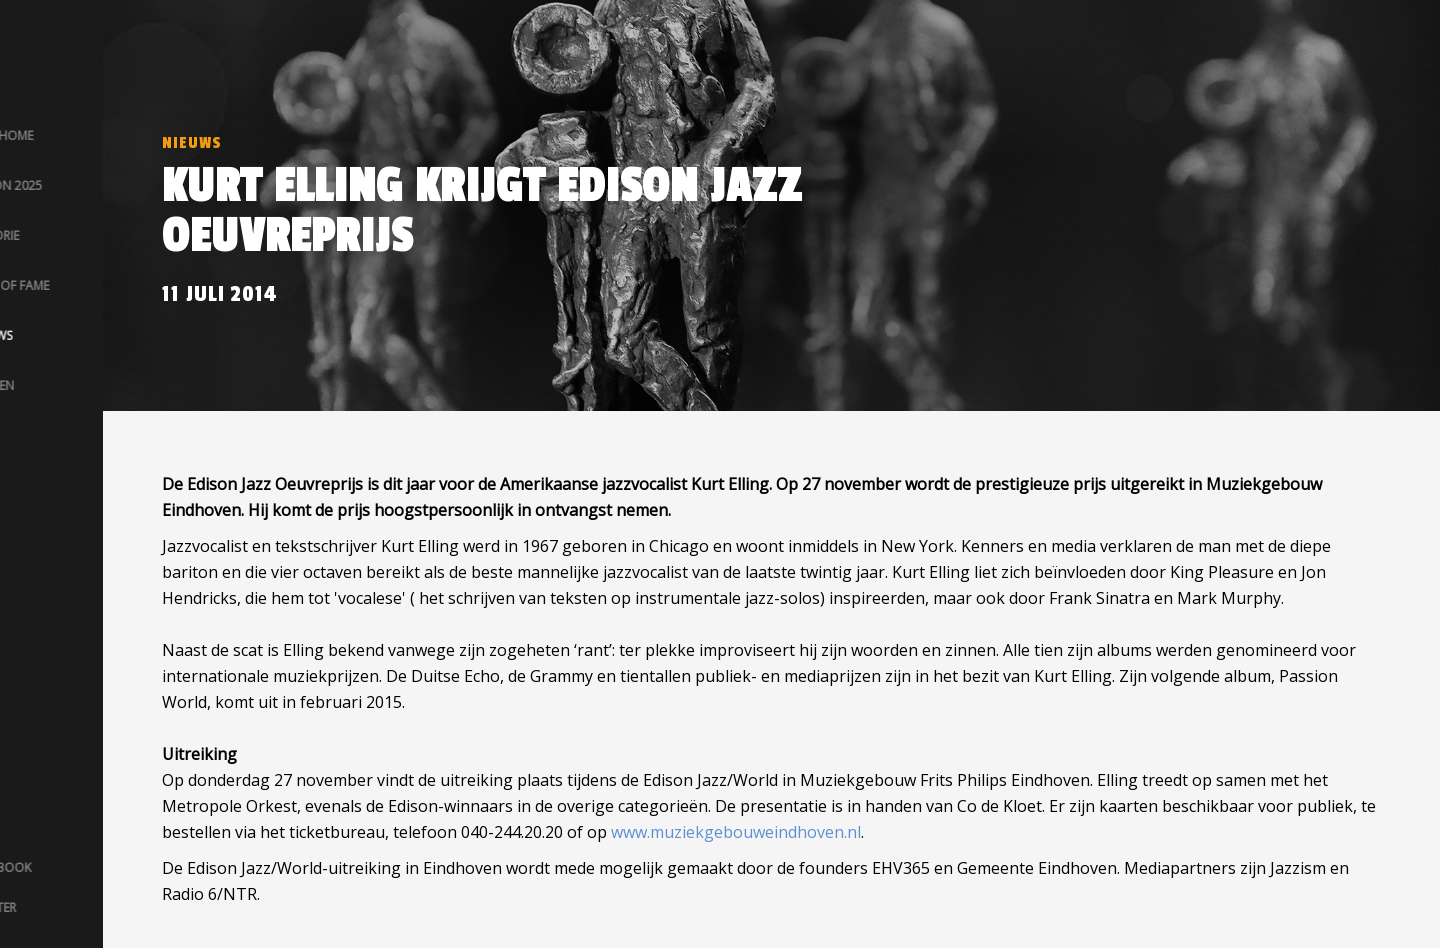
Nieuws (192, 143)
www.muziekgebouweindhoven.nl (736, 832)
